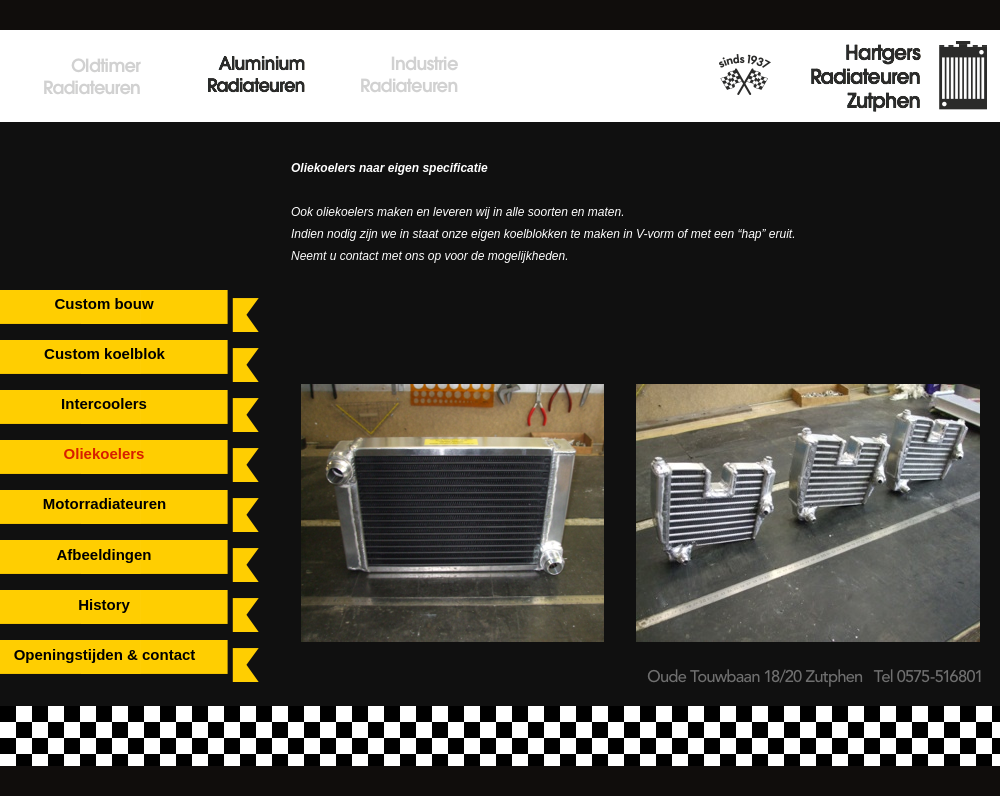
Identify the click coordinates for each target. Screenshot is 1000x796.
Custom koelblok (104, 353)
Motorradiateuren (104, 503)
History (104, 604)
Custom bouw (103, 303)
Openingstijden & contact (105, 654)
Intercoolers (104, 403)
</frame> (79, 172)
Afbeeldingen (103, 554)
